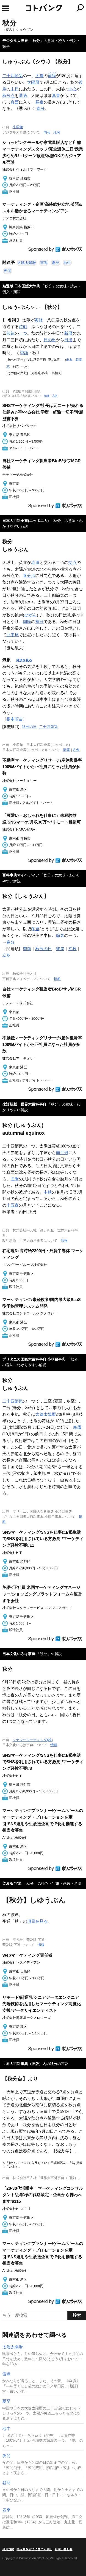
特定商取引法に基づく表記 (34, 2549)
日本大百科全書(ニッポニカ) (25, 521)
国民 (27, 621)
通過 (23, 95)
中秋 (48, 1192)
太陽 (39, 75)
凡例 (56, 132)
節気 (10, 333)
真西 (15, 102)
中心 (72, 89)
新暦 (68, 333)
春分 (40, 108)
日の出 (50, 340)
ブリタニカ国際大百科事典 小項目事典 (34, 1359)
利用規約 (8, 2549)
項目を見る (37, 1921)
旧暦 (15, 1179)
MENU (5, 8)
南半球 (62, 1152)
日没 (68, 340)
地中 (67, 263)
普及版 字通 (12, 1883)
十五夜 (12, 1205)
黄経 (39, 320)
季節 (27, 948)
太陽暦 (33, 82)
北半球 (12, 635)
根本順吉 (14, 719)
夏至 (55, 263)
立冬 (6, 955)
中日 (15, 89)
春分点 (29, 575)
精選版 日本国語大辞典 (21, 286)
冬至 (35, 929)
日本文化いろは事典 (18, 1654)
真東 (56, 95)
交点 (72, 562)
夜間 (7, 271)
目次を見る (24, 660)
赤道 (35, 562)
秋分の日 (29, 727)
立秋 (72, 948)
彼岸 (60, 948)
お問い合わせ (63, 2549)
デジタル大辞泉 (15, 41)
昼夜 (39, 102)
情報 (47, 132)
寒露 (77, 1427)
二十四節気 (12, 75)
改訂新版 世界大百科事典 (24, 1104)
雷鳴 (43, 263)
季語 (24, 353)
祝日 (39, 621)
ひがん (30, 615)
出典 (69, 360)
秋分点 (8, 95)
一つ (23, 333)
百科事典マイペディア (20, 875)
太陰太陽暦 (26, 263)
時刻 (23, 326)
